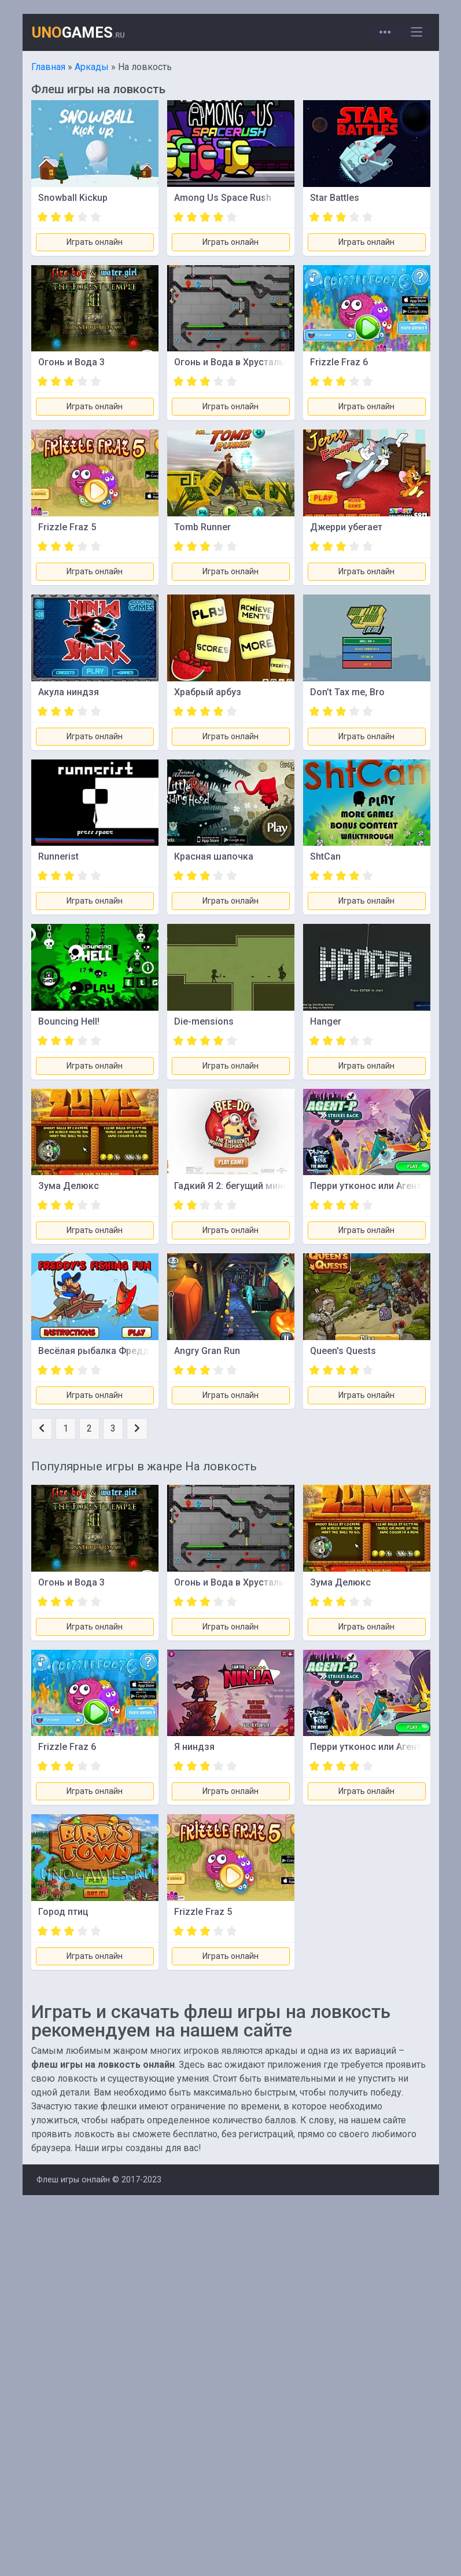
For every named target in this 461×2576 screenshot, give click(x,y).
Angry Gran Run (207, 1350)
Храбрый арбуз (207, 692)
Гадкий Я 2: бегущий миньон (236, 1185)
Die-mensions (204, 1021)
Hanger (325, 1021)
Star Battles (334, 197)
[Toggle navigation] (385, 33)
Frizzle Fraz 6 (339, 362)
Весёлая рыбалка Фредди (96, 1350)
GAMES (78, 32)
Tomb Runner (202, 527)
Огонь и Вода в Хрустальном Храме (253, 362)
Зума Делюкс (68, 1185)
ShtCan (325, 856)
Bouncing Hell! (68, 1021)
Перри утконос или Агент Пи (372, 1185)
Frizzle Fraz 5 (67, 527)
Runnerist (58, 856)
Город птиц (63, 1911)
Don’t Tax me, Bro (347, 692)
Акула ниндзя (68, 692)
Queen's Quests (343, 1350)
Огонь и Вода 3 (71, 362)
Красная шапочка (213, 856)
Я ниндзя (194, 1746)
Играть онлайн (95, 242)
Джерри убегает (346, 527)
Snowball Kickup (73, 197)
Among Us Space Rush (222, 197)
